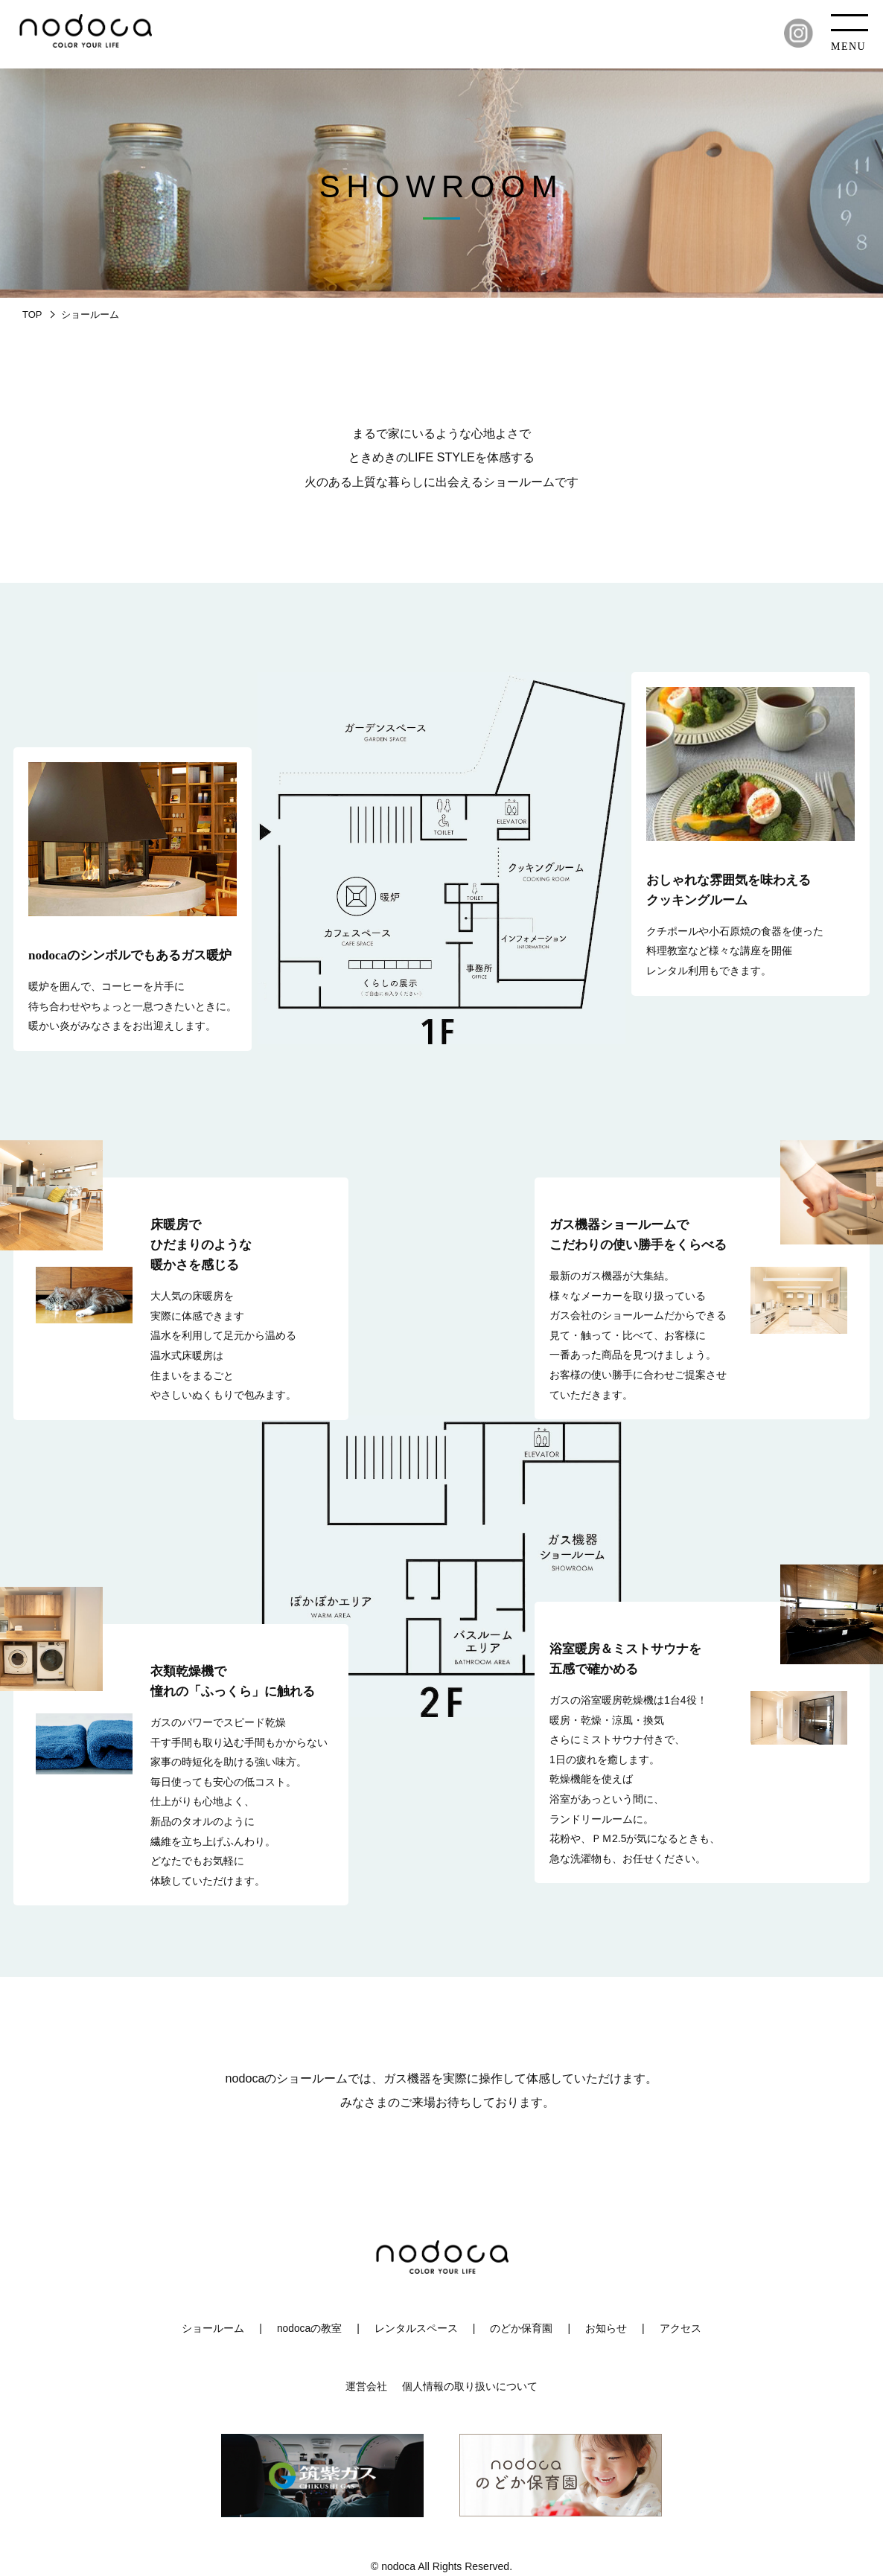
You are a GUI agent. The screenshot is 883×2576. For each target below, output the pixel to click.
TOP (32, 314)
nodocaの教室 (309, 2328)
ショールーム (213, 2328)
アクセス (680, 2328)
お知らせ (606, 2328)
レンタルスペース (416, 2328)
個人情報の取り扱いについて (470, 2386)
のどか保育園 (522, 2328)
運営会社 (366, 2386)
